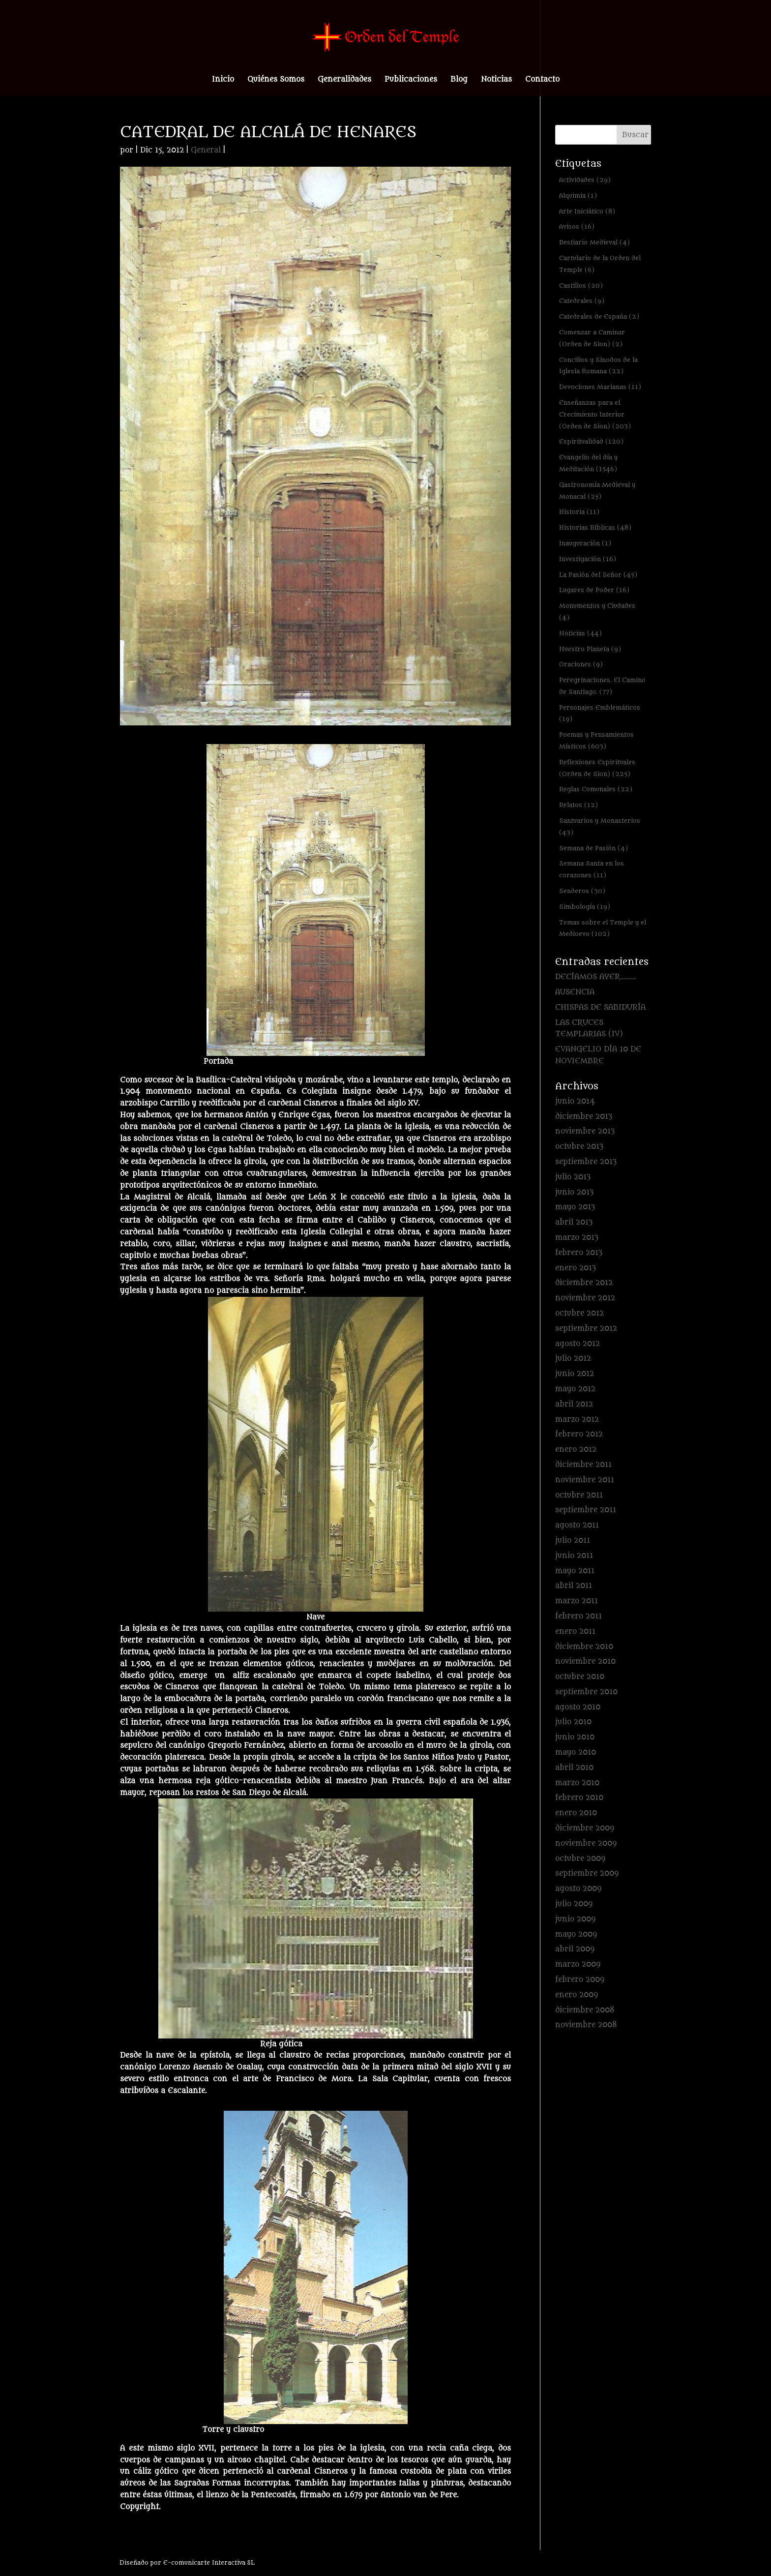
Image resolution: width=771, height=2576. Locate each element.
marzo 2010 (577, 1783)
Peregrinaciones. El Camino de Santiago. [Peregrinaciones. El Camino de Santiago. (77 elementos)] (602, 685)
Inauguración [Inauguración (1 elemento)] (585, 543)
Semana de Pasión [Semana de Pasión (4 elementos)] (593, 848)
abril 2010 (574, 1768)
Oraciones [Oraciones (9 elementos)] (581, 664)
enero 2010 (576, 1813)
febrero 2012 (579, 1434)
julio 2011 (572, 1540)
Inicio (223, 80)
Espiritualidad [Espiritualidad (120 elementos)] (591, 441)
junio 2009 (575, 1919)
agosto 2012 (577, 1344)
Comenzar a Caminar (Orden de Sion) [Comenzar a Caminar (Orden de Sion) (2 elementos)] (592, 338)
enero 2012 (575, 1449)
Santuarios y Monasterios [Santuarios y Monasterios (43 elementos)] (599, 826)
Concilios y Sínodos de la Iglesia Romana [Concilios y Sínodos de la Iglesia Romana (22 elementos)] (598, 365)
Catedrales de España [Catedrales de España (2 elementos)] (599, 316)
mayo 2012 (575, 1389)
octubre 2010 (579, 1677)
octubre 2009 (580, 1859)
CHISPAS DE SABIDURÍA (600, 1007)
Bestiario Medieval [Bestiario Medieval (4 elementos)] (594, 242)
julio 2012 (573, 1358)
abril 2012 (574, 1404)
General (206, 150)
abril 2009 (574, 1949)
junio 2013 (574, 1192)
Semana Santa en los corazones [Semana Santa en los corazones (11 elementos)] (591, 869)
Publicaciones (411, 80)
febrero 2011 (578, 1616)
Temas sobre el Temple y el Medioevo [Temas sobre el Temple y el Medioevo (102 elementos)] (602, 928)
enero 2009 (576, 1995)
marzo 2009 (577, 1964)
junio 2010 (574, 1737)
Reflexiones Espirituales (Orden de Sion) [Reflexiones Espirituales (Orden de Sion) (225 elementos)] (597, 768)
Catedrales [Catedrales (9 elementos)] (581, 300)
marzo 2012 (577, 1419)
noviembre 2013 (585, 1131)
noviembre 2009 (586, 1843)
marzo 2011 (576, 1601)
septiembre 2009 (587, 1873)
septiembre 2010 (586, 1692)
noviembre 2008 (586, 2025)
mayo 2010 (575, 1752)
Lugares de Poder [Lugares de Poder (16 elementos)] (594, 590)
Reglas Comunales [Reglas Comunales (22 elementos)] (595, 789)
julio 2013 (573, 1177)
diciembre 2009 (584, 1828)
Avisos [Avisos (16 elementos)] (576, 226)
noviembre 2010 (585, 1661)
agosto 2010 (577, 1707)
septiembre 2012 (586, 1328)
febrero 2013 (578, 1253)
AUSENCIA (574, 992)
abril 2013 (574, 1222)
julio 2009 (574, 1904)
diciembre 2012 (584, 1283)
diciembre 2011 (583, 1465)
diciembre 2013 (583, 1116)
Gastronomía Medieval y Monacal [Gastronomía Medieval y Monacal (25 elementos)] (597, 490)
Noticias (496, 80)
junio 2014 (575, 1101)
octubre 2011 (579, 1495)
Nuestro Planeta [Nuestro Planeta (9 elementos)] (590, 649)
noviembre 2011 (584, 1480)
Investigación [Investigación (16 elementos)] (587, 559)
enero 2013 (575, 1268)
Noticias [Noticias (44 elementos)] (580, 633)
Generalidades (344, 80)
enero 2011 (575, 1631)
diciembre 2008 (585, 2010)
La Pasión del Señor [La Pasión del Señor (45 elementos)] (598, 574)
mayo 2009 (576, 1934)
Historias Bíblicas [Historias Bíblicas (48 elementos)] (595, 527)
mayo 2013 (575, 1207)
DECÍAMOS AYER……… (595, 977)
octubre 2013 (579, 1146)
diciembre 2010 (584, 1647)
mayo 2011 (574, 1571)
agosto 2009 (578, 1889)
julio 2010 (573, 1722)
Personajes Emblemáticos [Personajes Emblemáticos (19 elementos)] (599, 713)
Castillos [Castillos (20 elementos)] (581, 285)
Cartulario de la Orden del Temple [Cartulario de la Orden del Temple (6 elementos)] (600, 263)
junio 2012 (574, 1374)
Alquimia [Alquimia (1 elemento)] (578, 195)
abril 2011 (573, 1586)
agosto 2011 (577, 1525)
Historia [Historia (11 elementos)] (579, 511)
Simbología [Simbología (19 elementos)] (584, 906)
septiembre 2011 (585, 1510)
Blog (459, 80)
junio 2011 (574, 1556)
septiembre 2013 (586, 1162)
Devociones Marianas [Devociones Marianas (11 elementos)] (600, 386)
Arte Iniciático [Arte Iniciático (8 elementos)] (587, 211)
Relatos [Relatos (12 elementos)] (578, 805)
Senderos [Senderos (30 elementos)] (582, 891)
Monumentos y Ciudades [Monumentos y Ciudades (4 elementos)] (597, 611)
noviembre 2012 (585, 1298)
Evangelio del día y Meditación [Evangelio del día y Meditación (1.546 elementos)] (588, 463)
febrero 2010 (579, 1798)
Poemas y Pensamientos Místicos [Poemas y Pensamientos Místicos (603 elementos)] (596, 740)
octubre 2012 (579, 1313)
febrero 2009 (579, 1980)
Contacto (542, 80)
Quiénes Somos (275, 80)
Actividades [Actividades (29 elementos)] (585, 179)
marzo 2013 (576, 1237)
